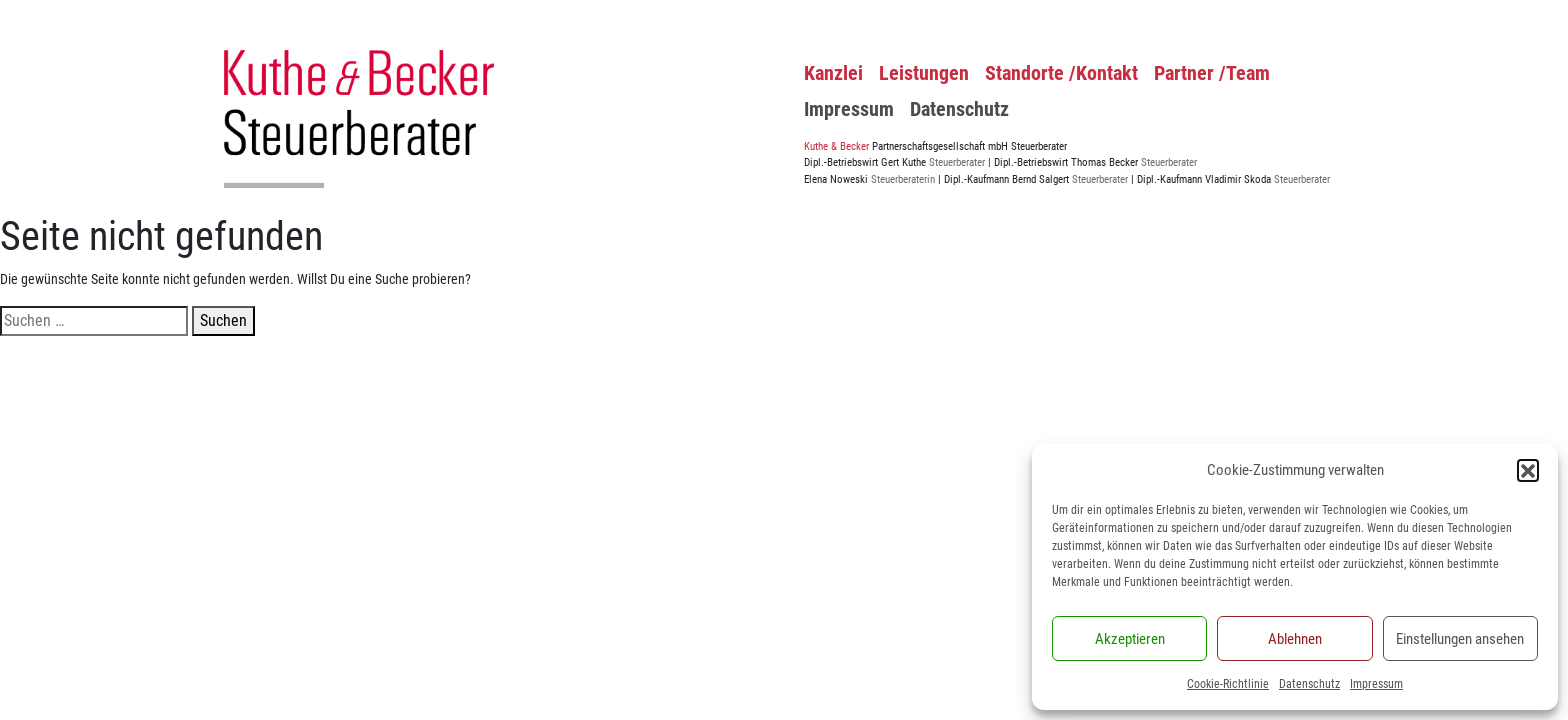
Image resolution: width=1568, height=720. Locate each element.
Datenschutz (1309, 684)
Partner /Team (1212, 73)
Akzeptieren (1130, 639)
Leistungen (924, 73)
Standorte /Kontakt (1061, 73)
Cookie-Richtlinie (1228, 684)
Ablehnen (1295, 639)
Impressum (1376, 684)
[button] (1528, 470)
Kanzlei (833, 73)
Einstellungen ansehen (1460, 639)
